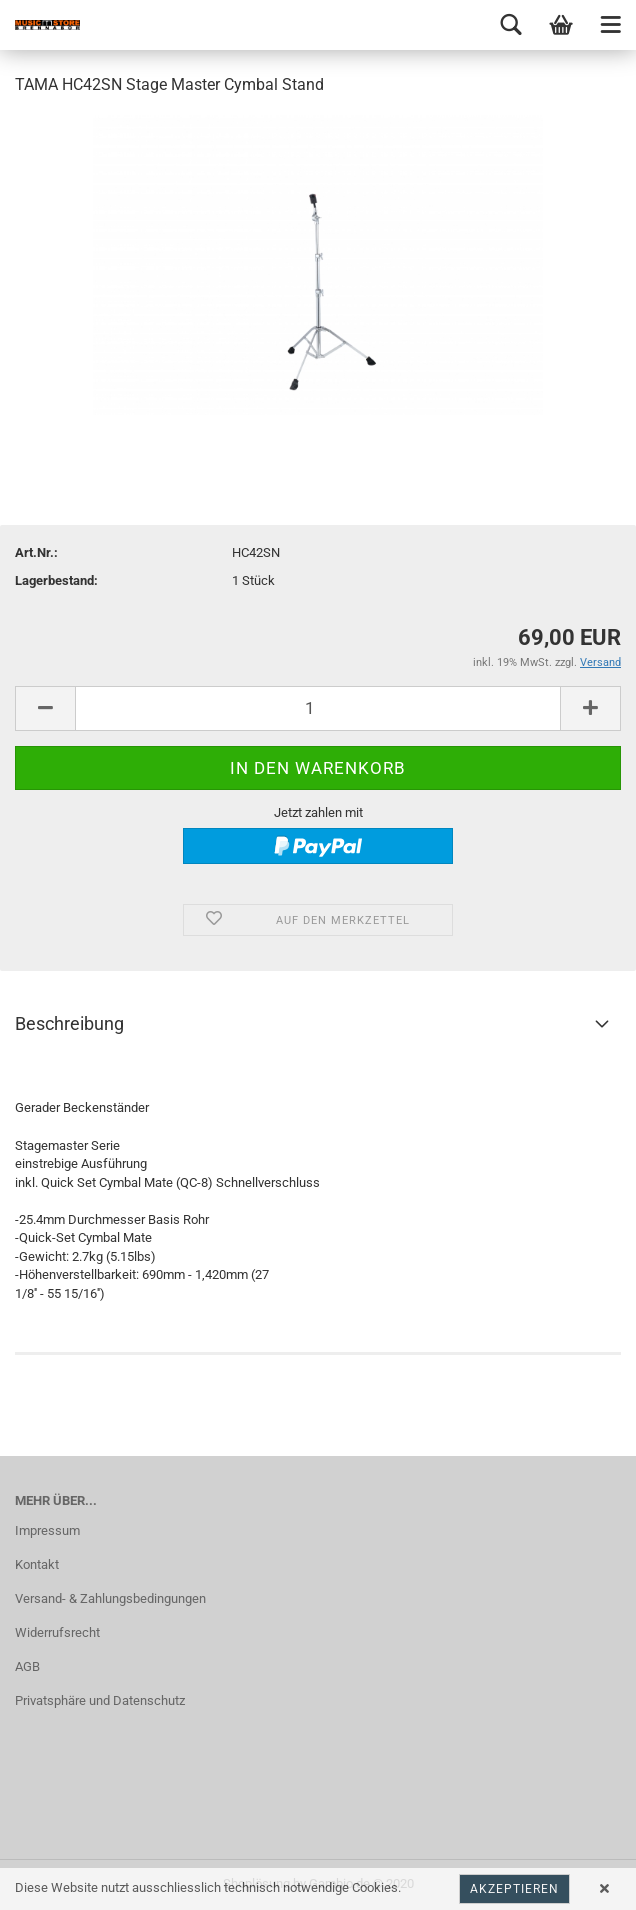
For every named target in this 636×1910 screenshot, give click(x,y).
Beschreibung (69, 1023)
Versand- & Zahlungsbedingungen (110, 1598)
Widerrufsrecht (57, 1632)
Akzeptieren (514, 1889)
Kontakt (37, 1564)
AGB (27, 1666)
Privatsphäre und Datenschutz (100, 1700)
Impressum (47, 1530)
